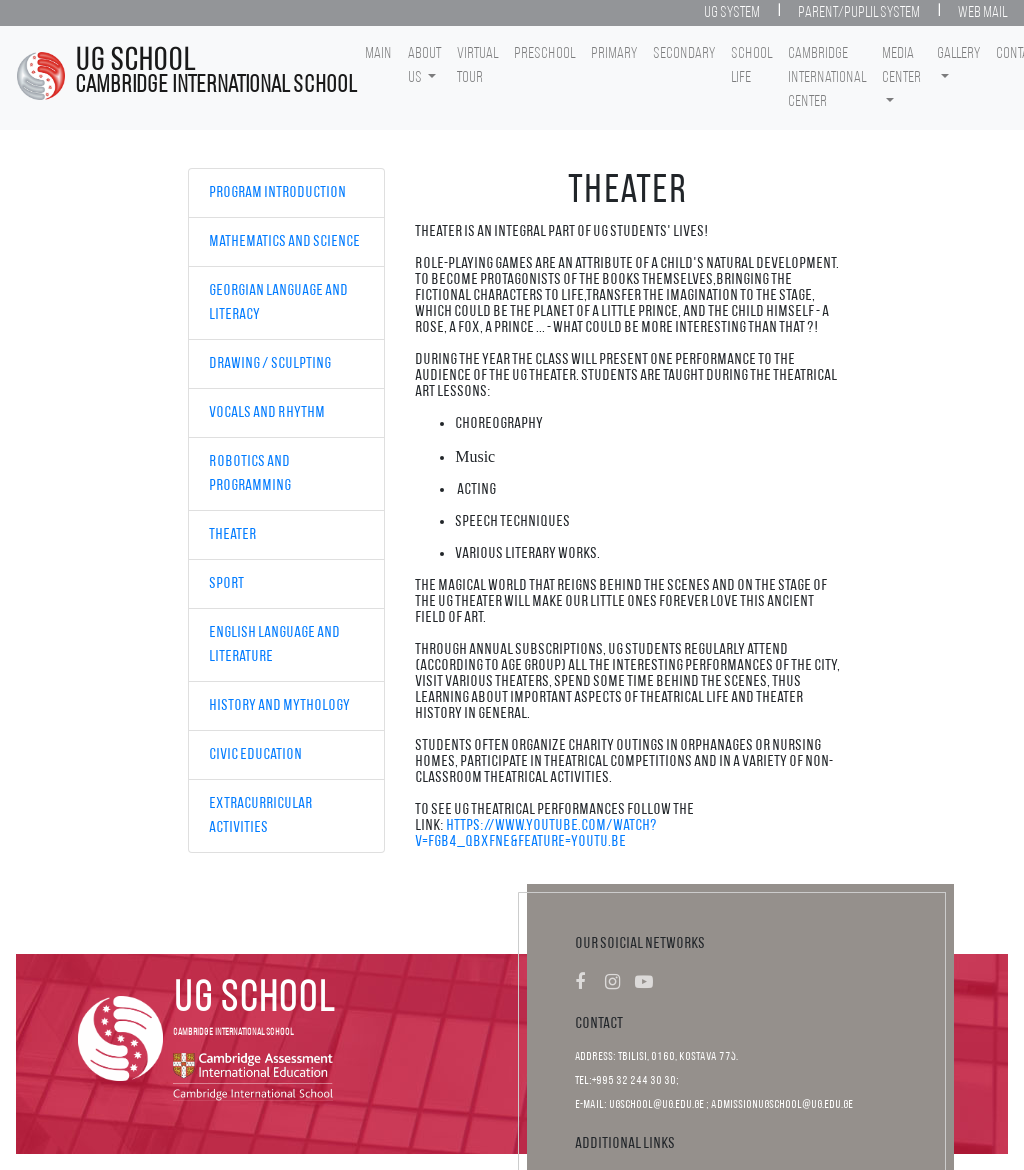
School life (751, 66)
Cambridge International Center (827, 78)
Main (378, 54)
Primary (614, 54)
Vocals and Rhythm (267, 413)
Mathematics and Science (284, 242)
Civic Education (255, 755)
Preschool (544, 54)
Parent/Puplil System (859, 13)
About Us (424, 66)
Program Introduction (277, 193)
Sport (226, 584)
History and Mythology (279, 706)
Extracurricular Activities (260, 816)
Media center (901, 66)
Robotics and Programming (250, 474)
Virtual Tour (477, 66)
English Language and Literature (274, 645)
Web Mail (982, 13)
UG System (732, 13)
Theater (232, 535)
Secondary (684, 54)
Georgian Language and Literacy (278, 303)
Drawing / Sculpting (270, 364)
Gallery (958, 54)
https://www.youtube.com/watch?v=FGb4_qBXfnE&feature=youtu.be (536, 834)
